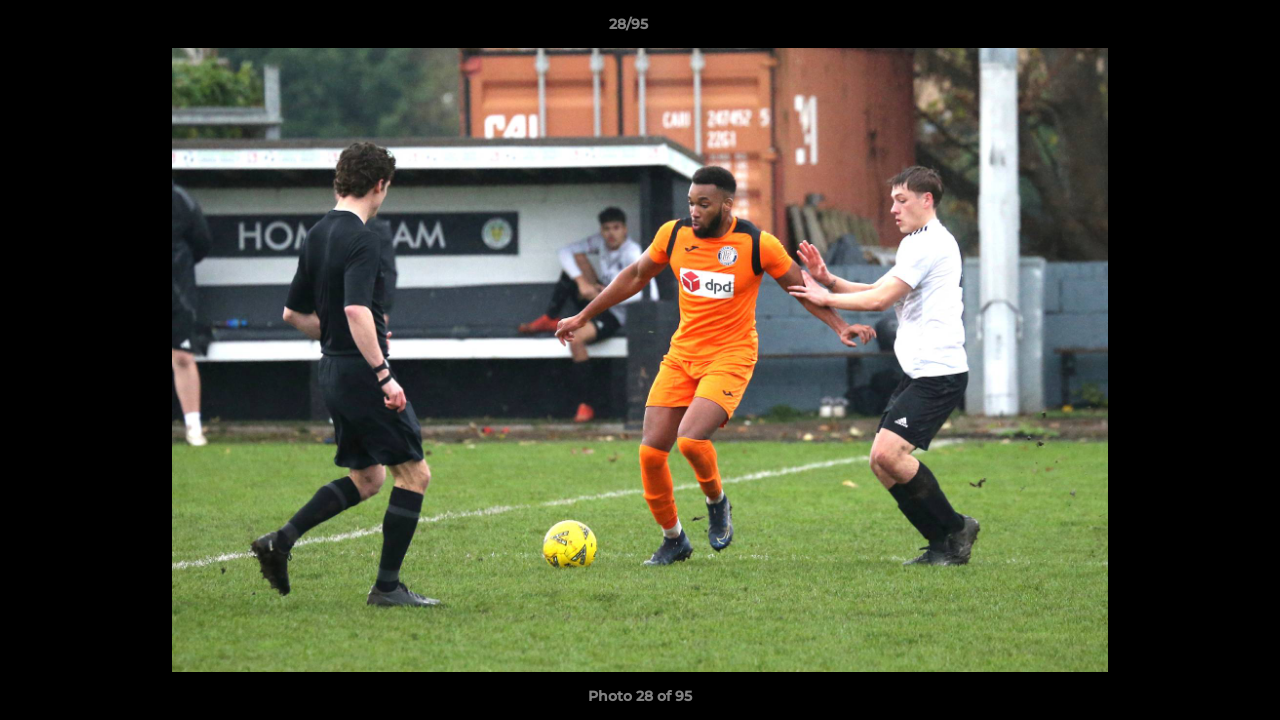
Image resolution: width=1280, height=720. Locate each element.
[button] (1196, 29)
